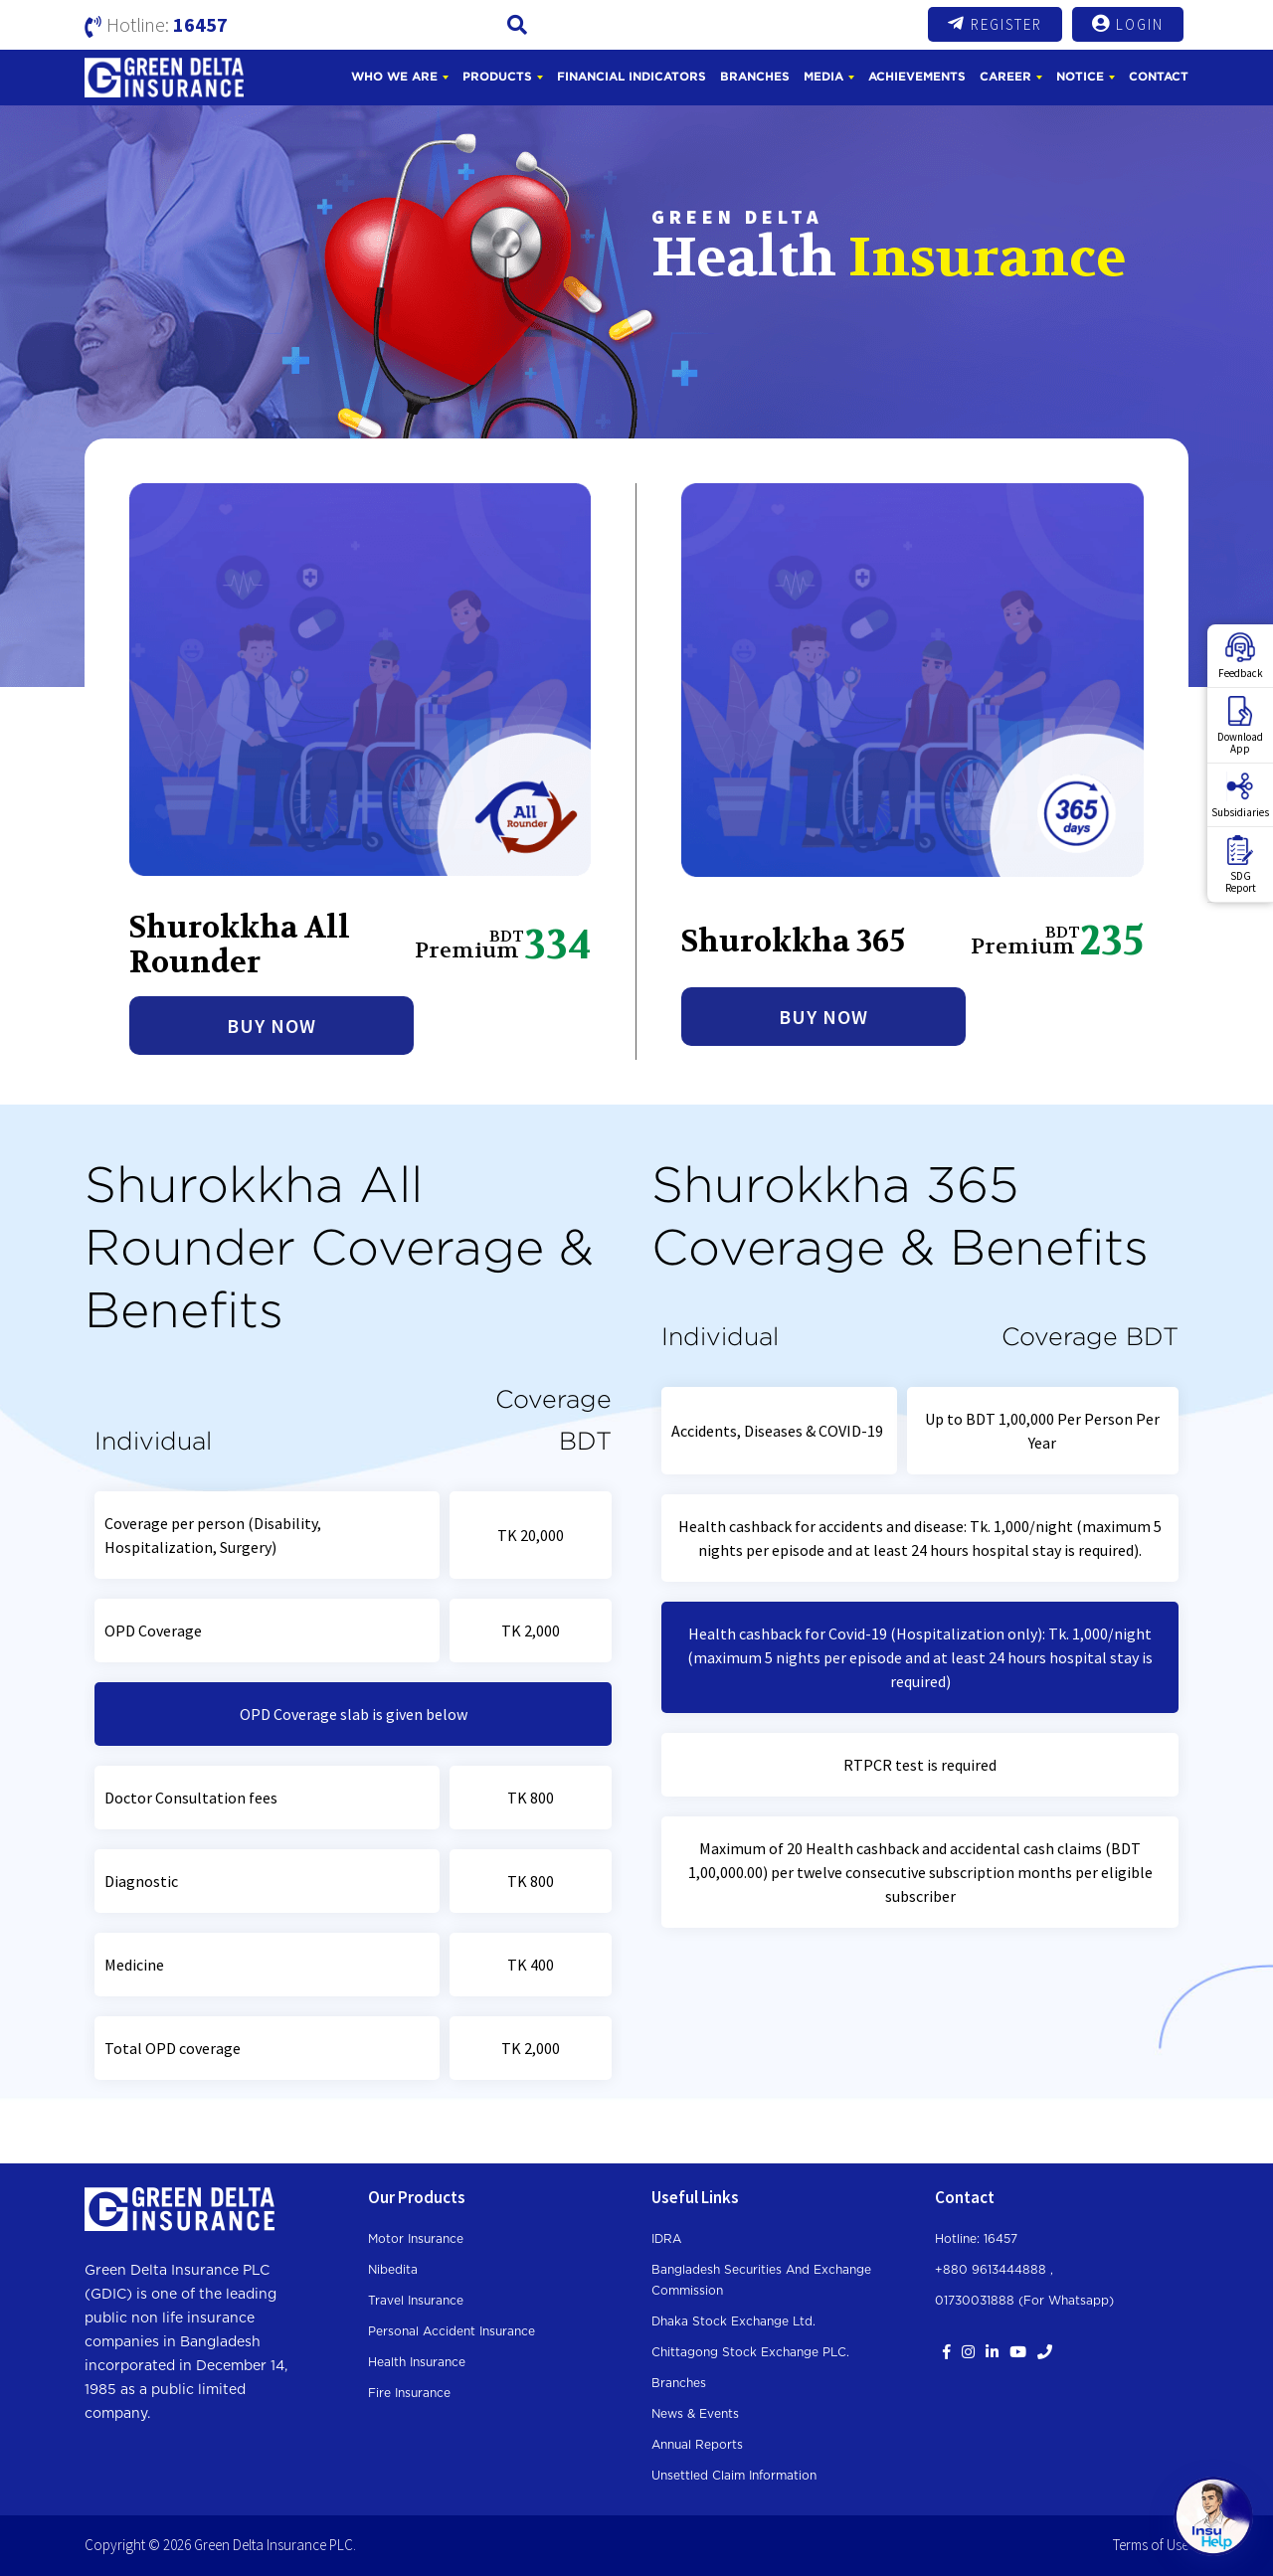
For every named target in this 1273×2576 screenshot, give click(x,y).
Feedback (1240, 656)
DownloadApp (1240, 726)
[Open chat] (1213, 2516)
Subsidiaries (1240, 795)
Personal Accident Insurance (451, 2331)
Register (995, 24)
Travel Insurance (415, 2301)
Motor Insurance (415, 2239)
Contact (1158, 76)
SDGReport (1240, 865)
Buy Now (271, 1025)
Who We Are (394, 76)
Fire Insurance (409, 2393)
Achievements (917, 76)
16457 (200, 24)
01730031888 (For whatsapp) (1024, 2301)
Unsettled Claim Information (734, 2476)
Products (497, 76)
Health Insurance (416, 2362)
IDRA (666, 2239)
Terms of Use (1150, 2544)
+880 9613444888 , (994, 2270)
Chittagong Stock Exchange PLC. (750, 2352)
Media (823, 76)
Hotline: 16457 (976, 2239)
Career (1005, 76)
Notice (1080, 76)
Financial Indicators (631, 76)
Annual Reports (697, 2445)
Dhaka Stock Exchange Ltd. (733, 2321)
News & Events (695, 2414)
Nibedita (393, 2270)
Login (1128, 24)
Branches (755, 76)
